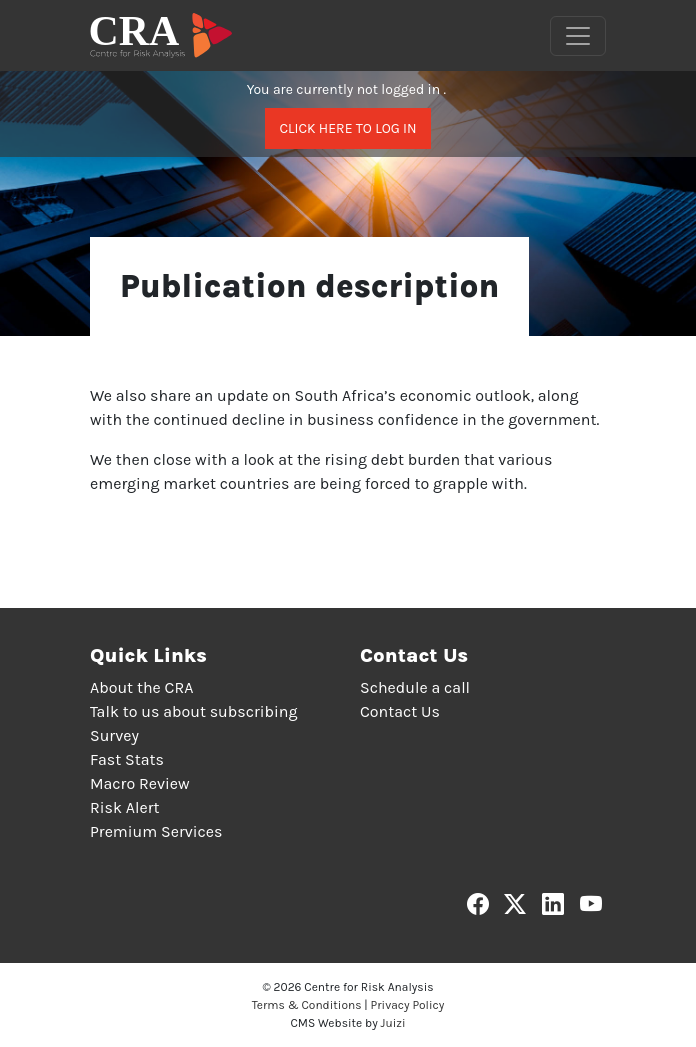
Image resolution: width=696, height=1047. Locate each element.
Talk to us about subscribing (193, 711)
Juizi (393, 1023)
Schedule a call (415, 687)
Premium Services (156, 831)
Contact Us (400, 711)
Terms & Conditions (307, 1005)
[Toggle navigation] (578, 36)
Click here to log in (347, 128)
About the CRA (141, 687)
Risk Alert (124, 807)
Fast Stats (127, 759)
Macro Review (140, 783)
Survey (114, 735)
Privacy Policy (408, 1005)
